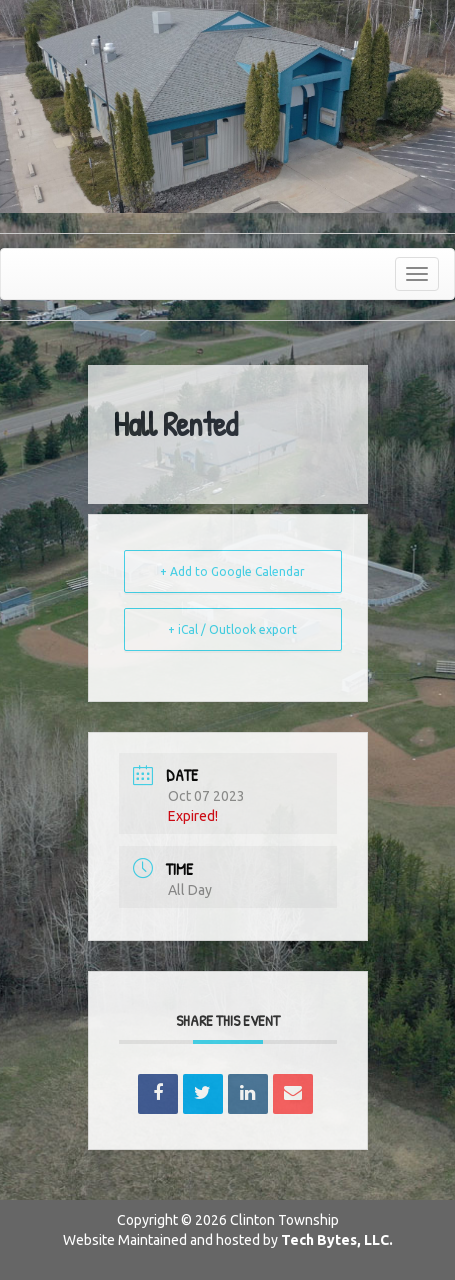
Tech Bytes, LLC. (337, 1240)
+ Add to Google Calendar (232, 571)
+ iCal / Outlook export (232, 629)
